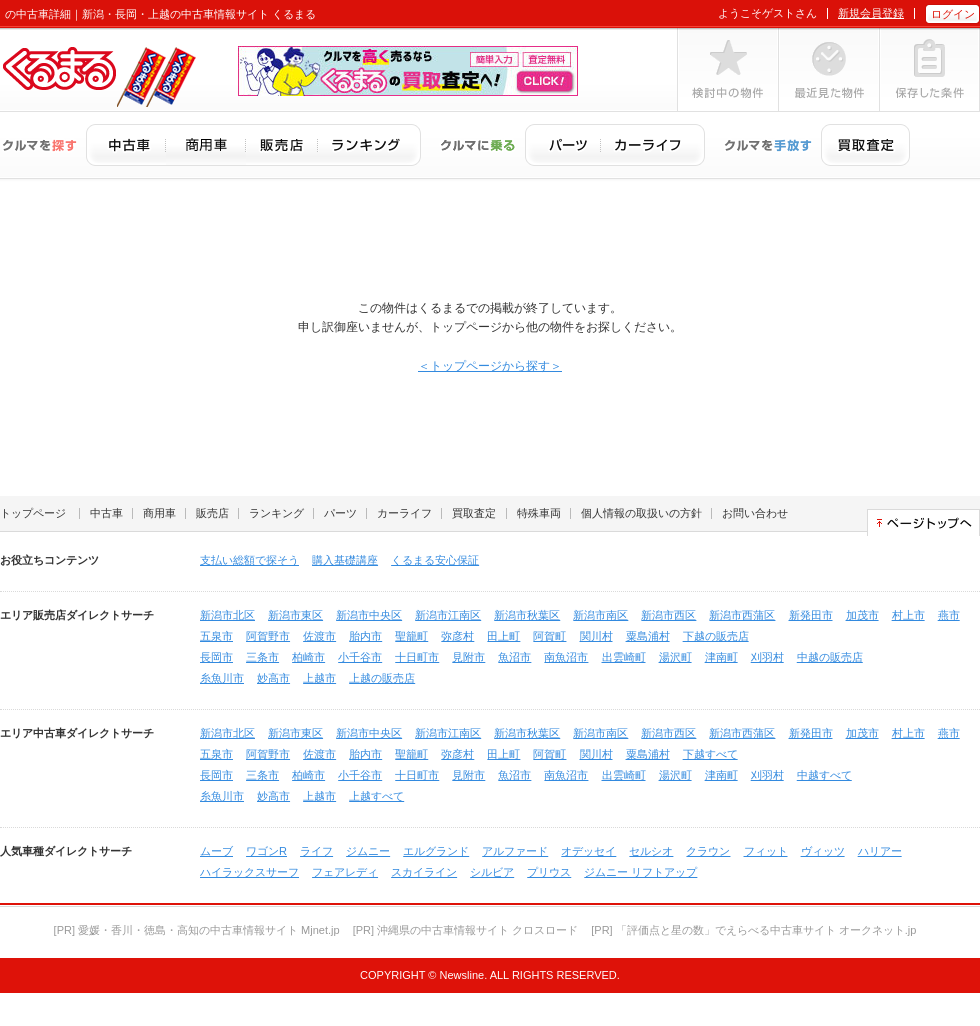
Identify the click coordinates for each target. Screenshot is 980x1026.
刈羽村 (767, 657)
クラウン (708, 851)
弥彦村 (457, 636)
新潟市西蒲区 (742, 615)
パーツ (340, 513)
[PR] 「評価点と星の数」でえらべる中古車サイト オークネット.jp (753, 930)
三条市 (262, 657)
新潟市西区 (668, 615)
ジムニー (368, 851)
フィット (766, 851)
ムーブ (216, 851)
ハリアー (880, 851)
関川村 (596, 636)
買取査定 (474, 513)
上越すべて (376, 796)
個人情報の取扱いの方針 (641, 513)
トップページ (33, 513)
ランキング (276, 513)
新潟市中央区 (369, 615)
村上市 (908, 615)
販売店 (212, 513)
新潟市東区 (295, 615)
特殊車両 (539, 513)
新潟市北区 (227, 615)
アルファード (515, 851)
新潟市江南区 (448, 615)
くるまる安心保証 (435, 560)
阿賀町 (549, 636)
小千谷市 (360, 657)
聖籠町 (411, 636)
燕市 (949, 615)
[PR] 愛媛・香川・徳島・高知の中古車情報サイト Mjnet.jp (197, 930)
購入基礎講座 (345, 560)
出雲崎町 (624, 657)
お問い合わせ (755, 513)
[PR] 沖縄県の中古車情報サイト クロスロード (466, 930)
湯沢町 (675, 657)
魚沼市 (514, 657)
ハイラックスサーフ (249, 872)
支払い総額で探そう (249, 560)
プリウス (549, 872)
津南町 (721, 657)
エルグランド (436, 851)
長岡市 (216, 657)
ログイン (953, 14)
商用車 (159, 513)
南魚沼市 (566, 657)
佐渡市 (319, 636)
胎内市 (365, 636)
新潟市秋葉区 (527, 615)
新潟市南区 (600, 615)
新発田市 (811, 615)
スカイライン (424, 872)
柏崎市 (308, 657)
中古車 (106, 513)
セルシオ (651, 851)
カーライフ (404, 513)
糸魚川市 (222, 678)
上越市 (319, 678)
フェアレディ (345, 872)
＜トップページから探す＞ (490, 366)
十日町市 (417, 657)
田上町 (503, 636)
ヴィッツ (823, 851)
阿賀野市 (268, 636)
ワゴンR (266, 851)
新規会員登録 (871, 13)
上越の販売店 (382, 678)
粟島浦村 (648, 636)
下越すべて (710, 754)
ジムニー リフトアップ (640, 872)
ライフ (316, 851)
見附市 (468, 657)
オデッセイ (588, 851)
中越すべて (824, 775)
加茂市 (862, 615)
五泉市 (216, 636)
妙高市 (273, 678)
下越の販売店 (716, 636)
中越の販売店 (830, 657)
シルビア (492, 872)
